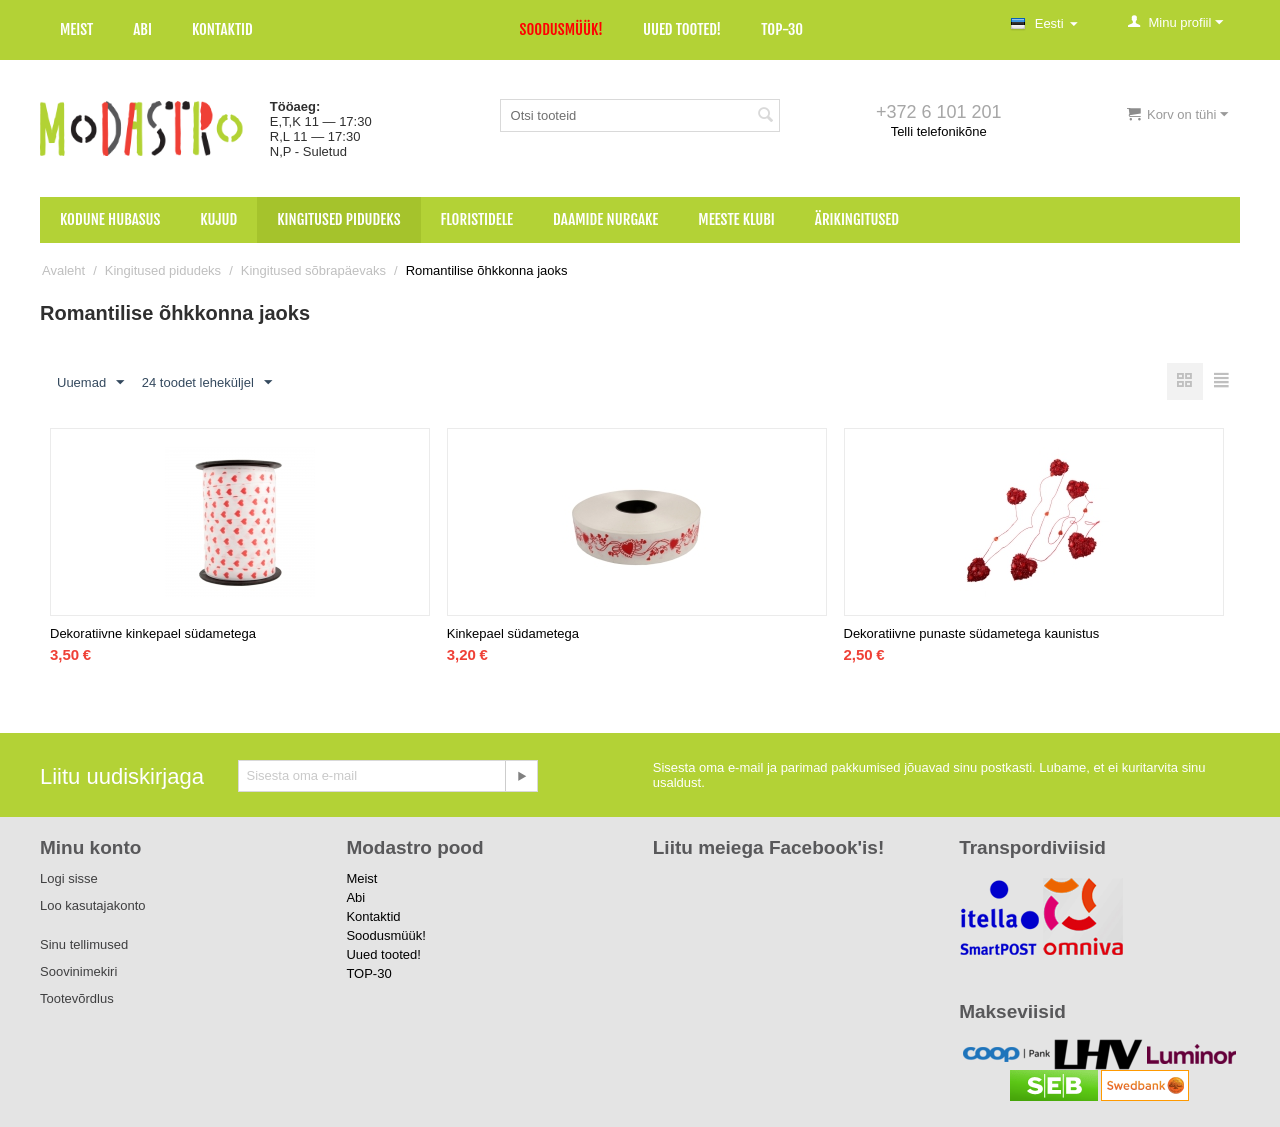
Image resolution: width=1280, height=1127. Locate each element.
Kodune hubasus (110, 219)
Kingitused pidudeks (338, 219)
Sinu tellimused (84, 944)
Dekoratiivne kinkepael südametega (153, 633)
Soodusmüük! (561, 29)
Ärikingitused (857, 219)
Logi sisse (69, 878)
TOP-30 (782, 29)
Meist (76, 29)
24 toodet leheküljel (207, 383)
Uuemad (90, 383)
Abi (142, 29)
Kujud (218, 219)
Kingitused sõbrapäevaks (313, 270)
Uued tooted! (682, 29)
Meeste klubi (736, 219)
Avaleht (63, 270)
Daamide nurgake (605, 219)
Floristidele (477, 219)
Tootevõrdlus (77, 998)
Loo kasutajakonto (93, 905)
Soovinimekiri (78, 971)
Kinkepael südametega (513, 633)
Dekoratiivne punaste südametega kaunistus (972, 633)
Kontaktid (222, 29)
